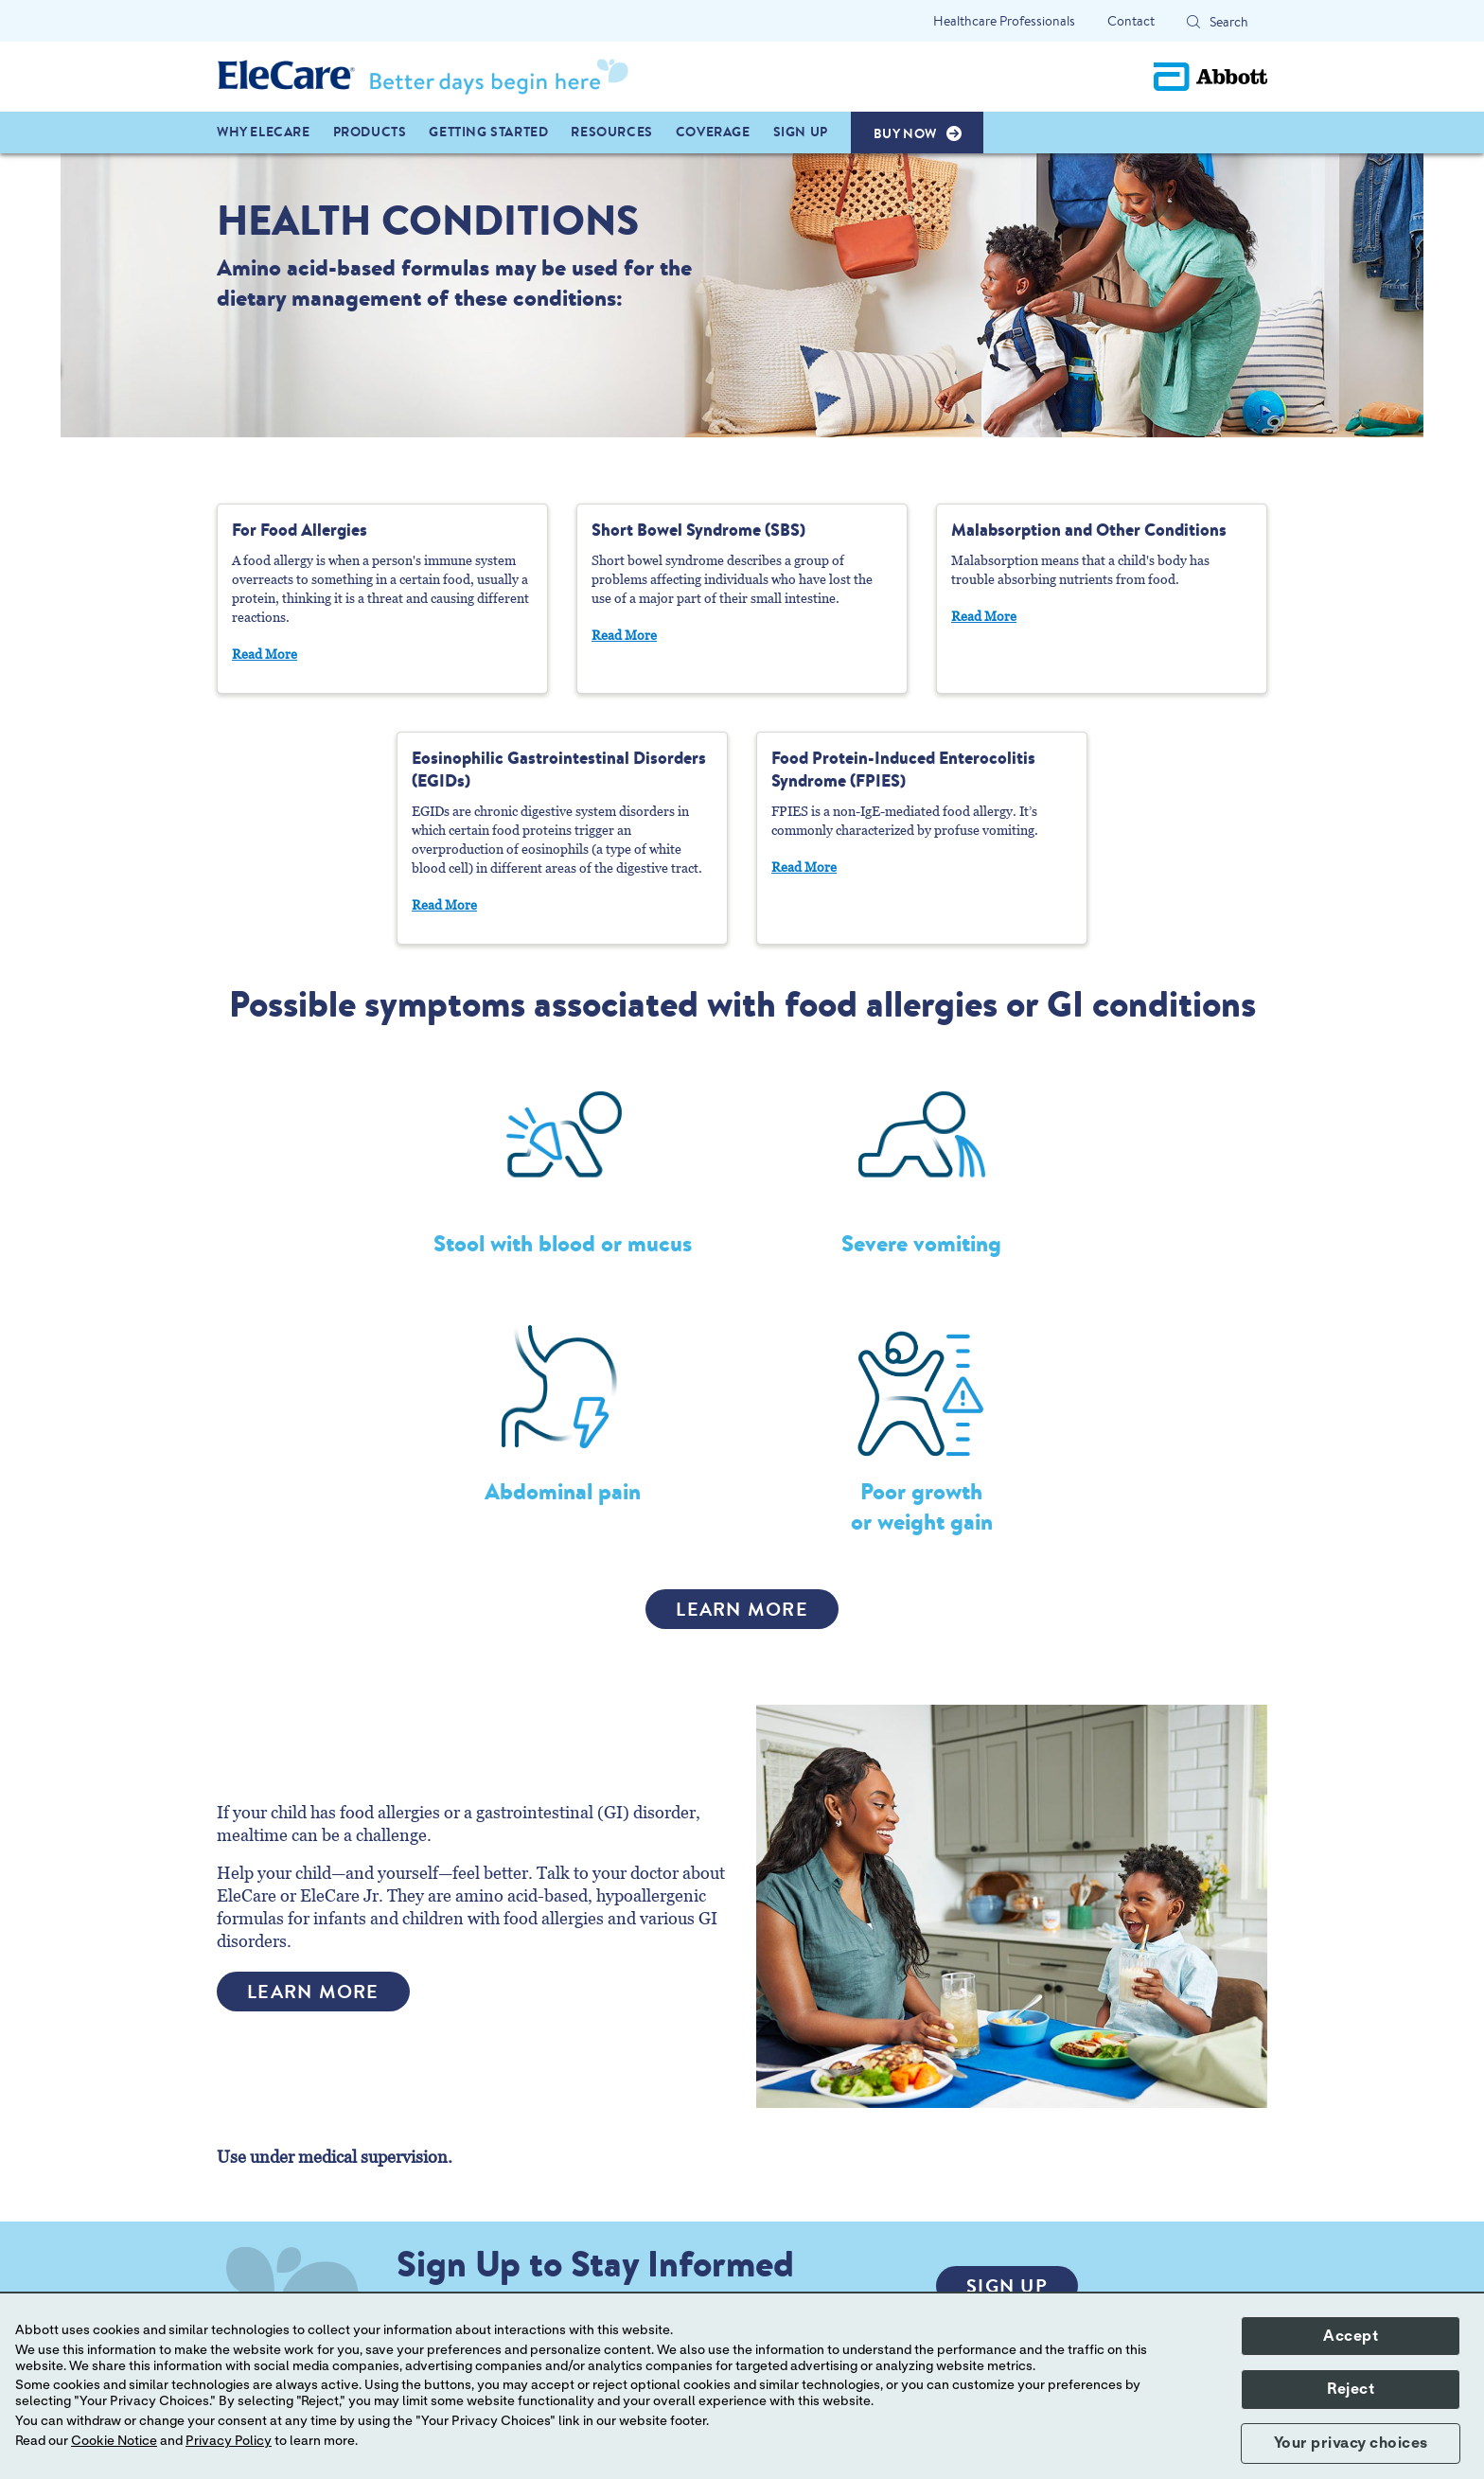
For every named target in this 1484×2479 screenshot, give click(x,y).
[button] (1193, 21)
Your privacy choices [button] (1351, 2443)
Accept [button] (1350, 2336)
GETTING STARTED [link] (488, 131)
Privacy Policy (229, 2441)
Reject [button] (1350, 2389)
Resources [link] (611, 131)
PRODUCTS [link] (370, 131)
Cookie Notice (114, 2441)
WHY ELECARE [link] (263, 131)
